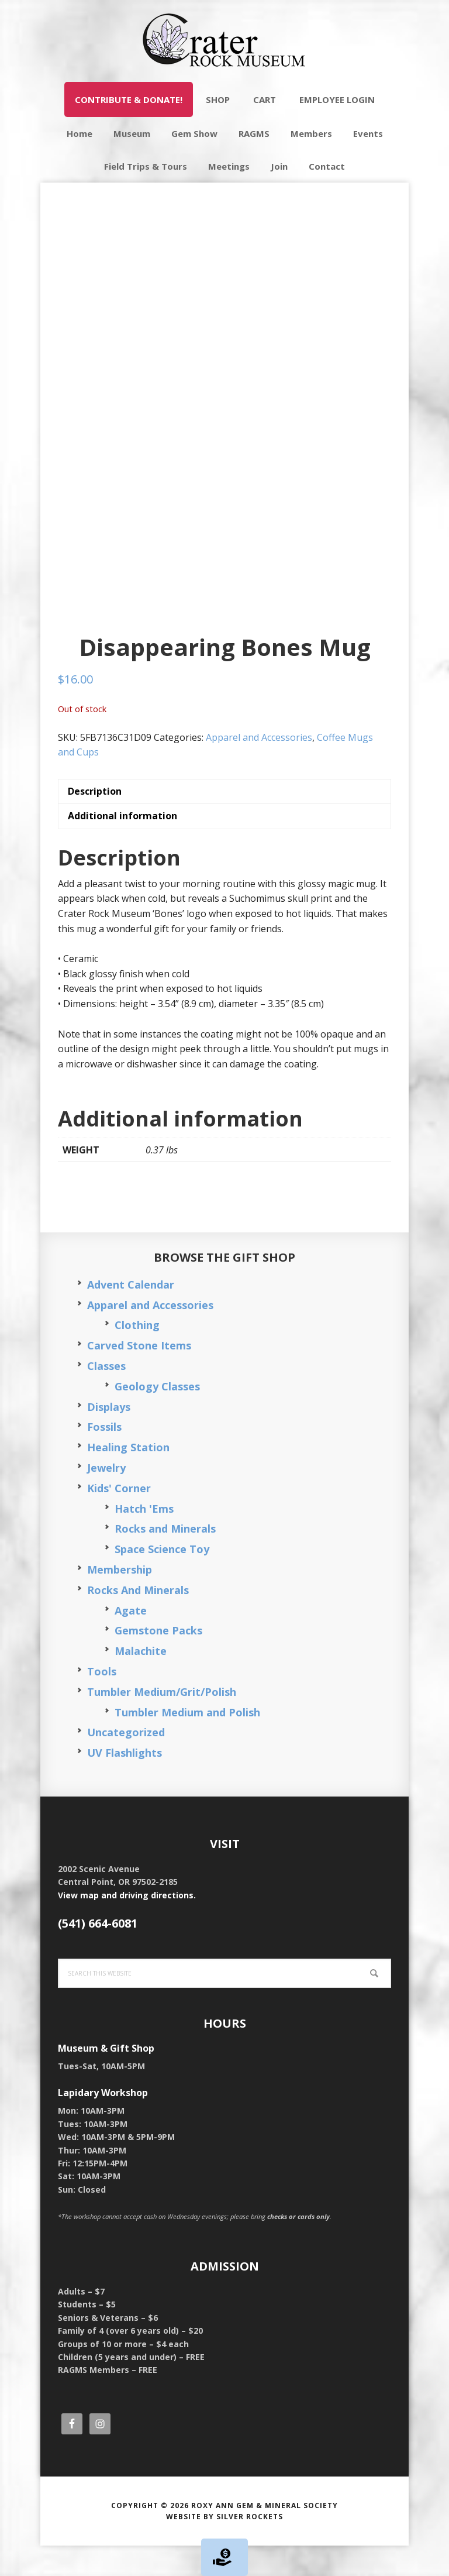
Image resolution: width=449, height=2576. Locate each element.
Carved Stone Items (139, 1376)
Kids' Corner (119, 1518)
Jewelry (106, 1498)
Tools (101, 1702)
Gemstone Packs (158, 1661)
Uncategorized (126, 1763)
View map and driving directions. (127, 1925)
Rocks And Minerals (138, 1620)
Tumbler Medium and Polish (187, 1742)
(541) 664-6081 (97, 1954)
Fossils (104, 1457)
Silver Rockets (249, 2547)
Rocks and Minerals (165, 1559)
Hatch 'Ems (144, 1538)
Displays (108, 1437)
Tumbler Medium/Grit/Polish (161, 1722)
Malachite (141, 1681)
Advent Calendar (130, 1315)
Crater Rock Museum (224, 41)
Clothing (137, 1355)
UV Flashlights (124, 1783)
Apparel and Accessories (259, 767)
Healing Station (128, 1478)
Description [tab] (95, 821)
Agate (131, 1640)
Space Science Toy (162, 1579)
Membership (119, 1600)
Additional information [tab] (122, 846)
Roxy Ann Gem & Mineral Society (264, 2535)
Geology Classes (157, 1417)
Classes (106, 1396)
